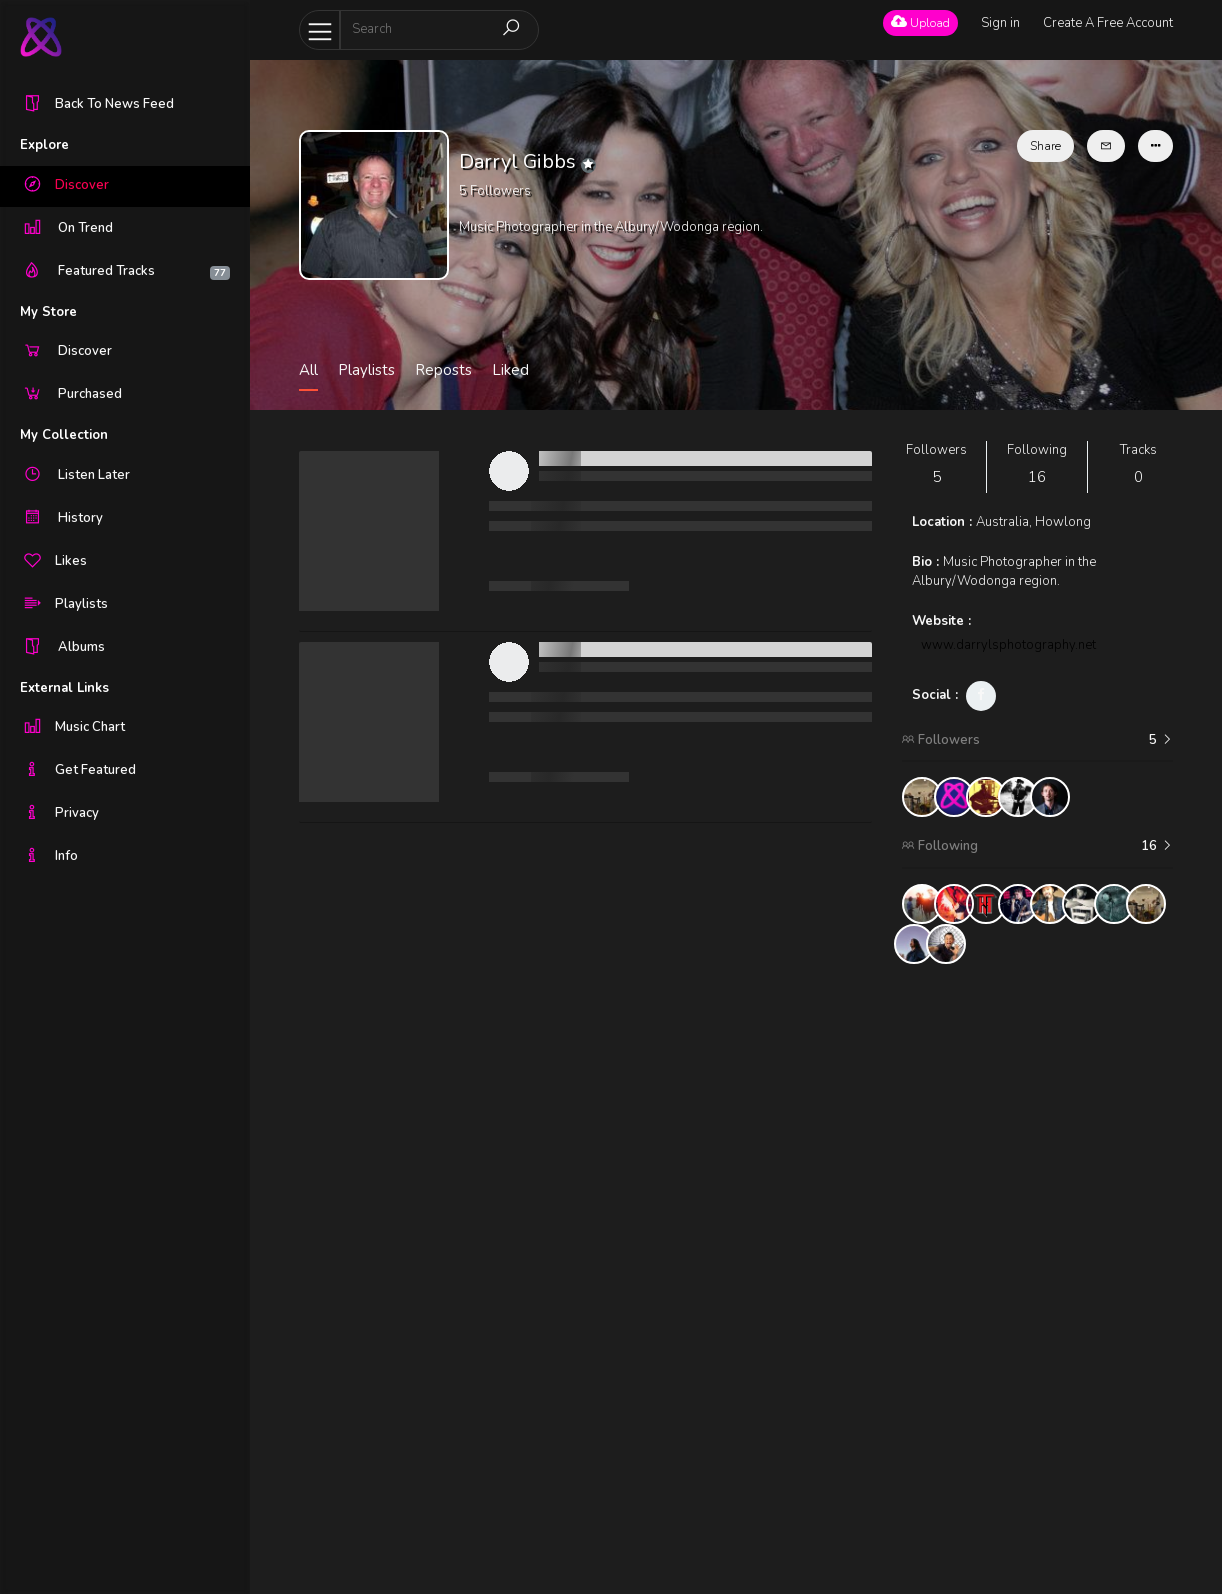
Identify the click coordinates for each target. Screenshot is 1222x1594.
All (308, 370)
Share (1045, 146)
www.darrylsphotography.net (1008, 645)
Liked (510, 370)
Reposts (443, 370)
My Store (48, 312)
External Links (64, 688)
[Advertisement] (1038, 1279)
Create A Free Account (1108, 23)
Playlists (366, 370)
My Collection (64, 435)
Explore (44, 145)
